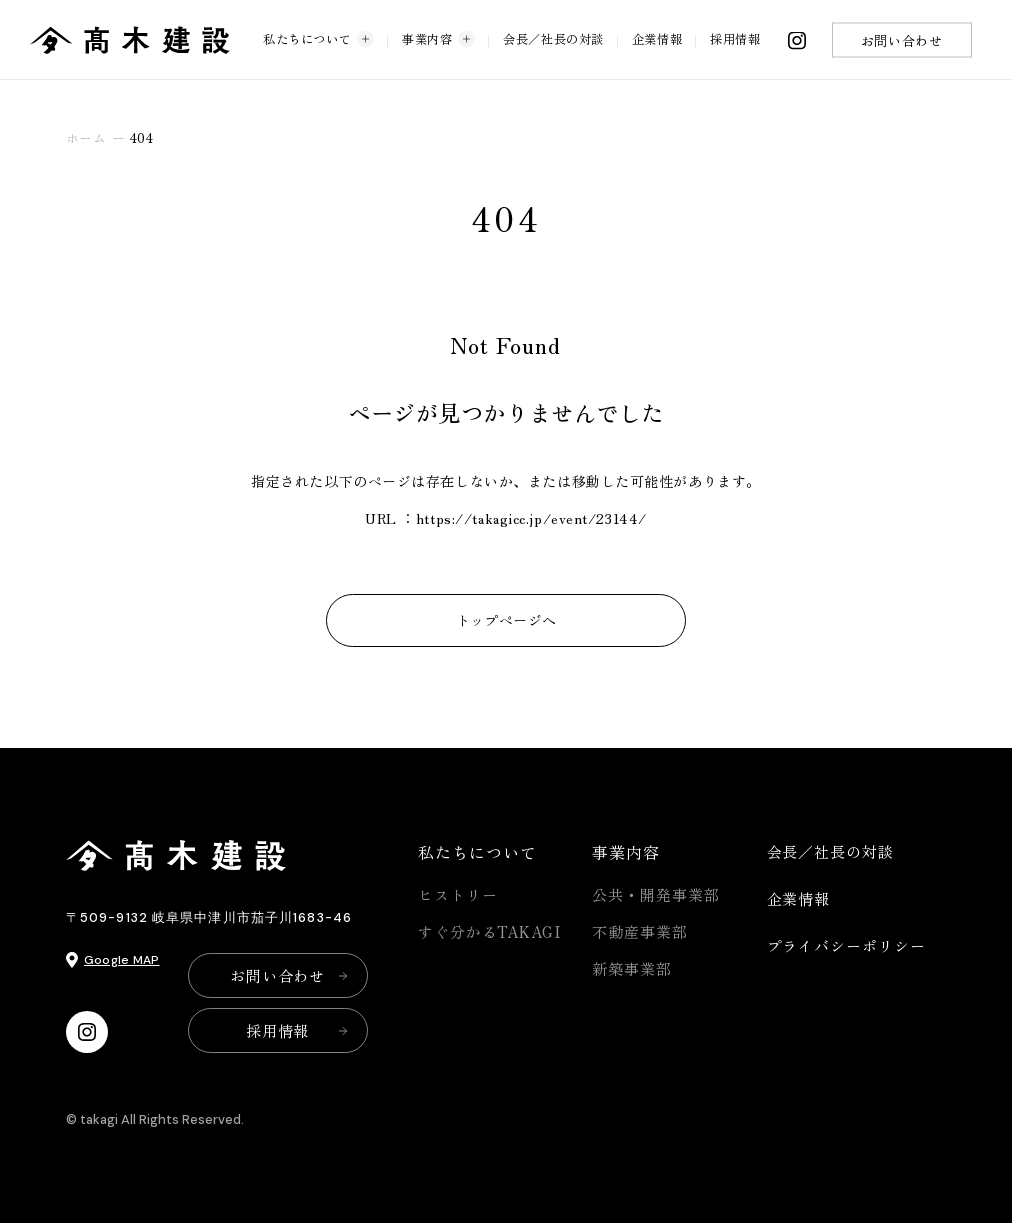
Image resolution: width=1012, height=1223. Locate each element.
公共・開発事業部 (655, 894)
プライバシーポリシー (846, 945)
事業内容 (438, 38)
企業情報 (657, 38)
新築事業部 (632, 968)
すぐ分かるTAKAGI (489, 931)
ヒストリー (458, 894)
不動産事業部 (639, 931)
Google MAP (122, 960)
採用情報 (735, 38)
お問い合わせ (901, 39)
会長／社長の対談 (553, 38)
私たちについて (318, 38)
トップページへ (506, 620)
